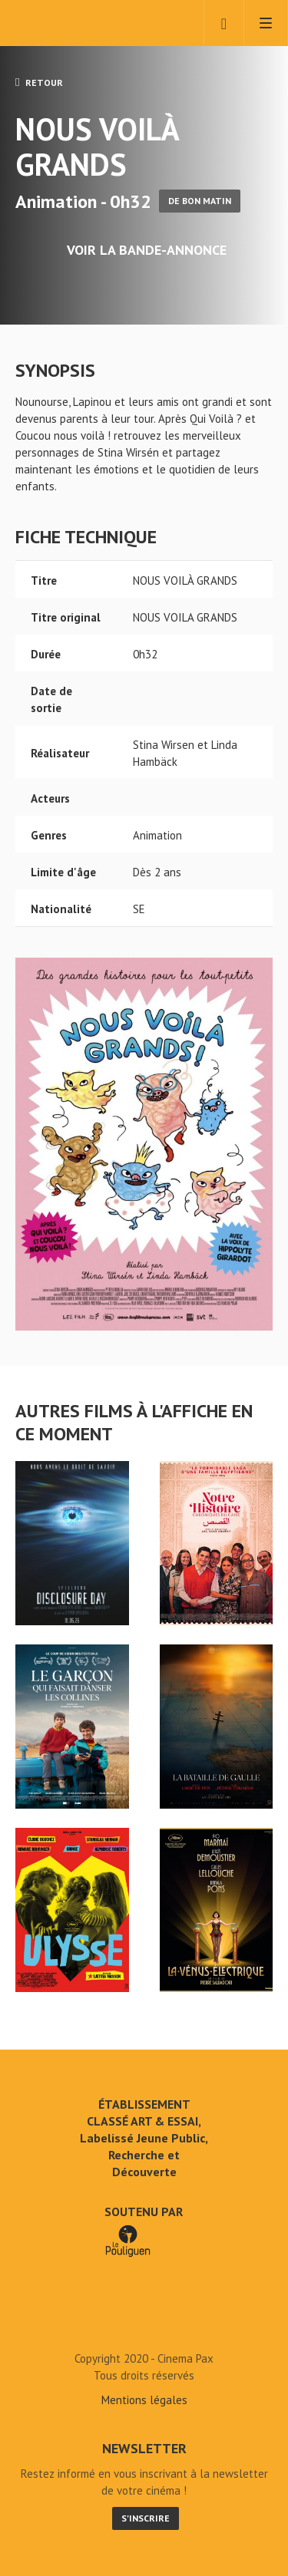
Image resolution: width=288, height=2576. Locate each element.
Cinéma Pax (78, 23)
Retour (39, 82)
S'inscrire (145, 2518)
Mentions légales (144, 2400)
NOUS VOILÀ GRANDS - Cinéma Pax (144, 2323)
